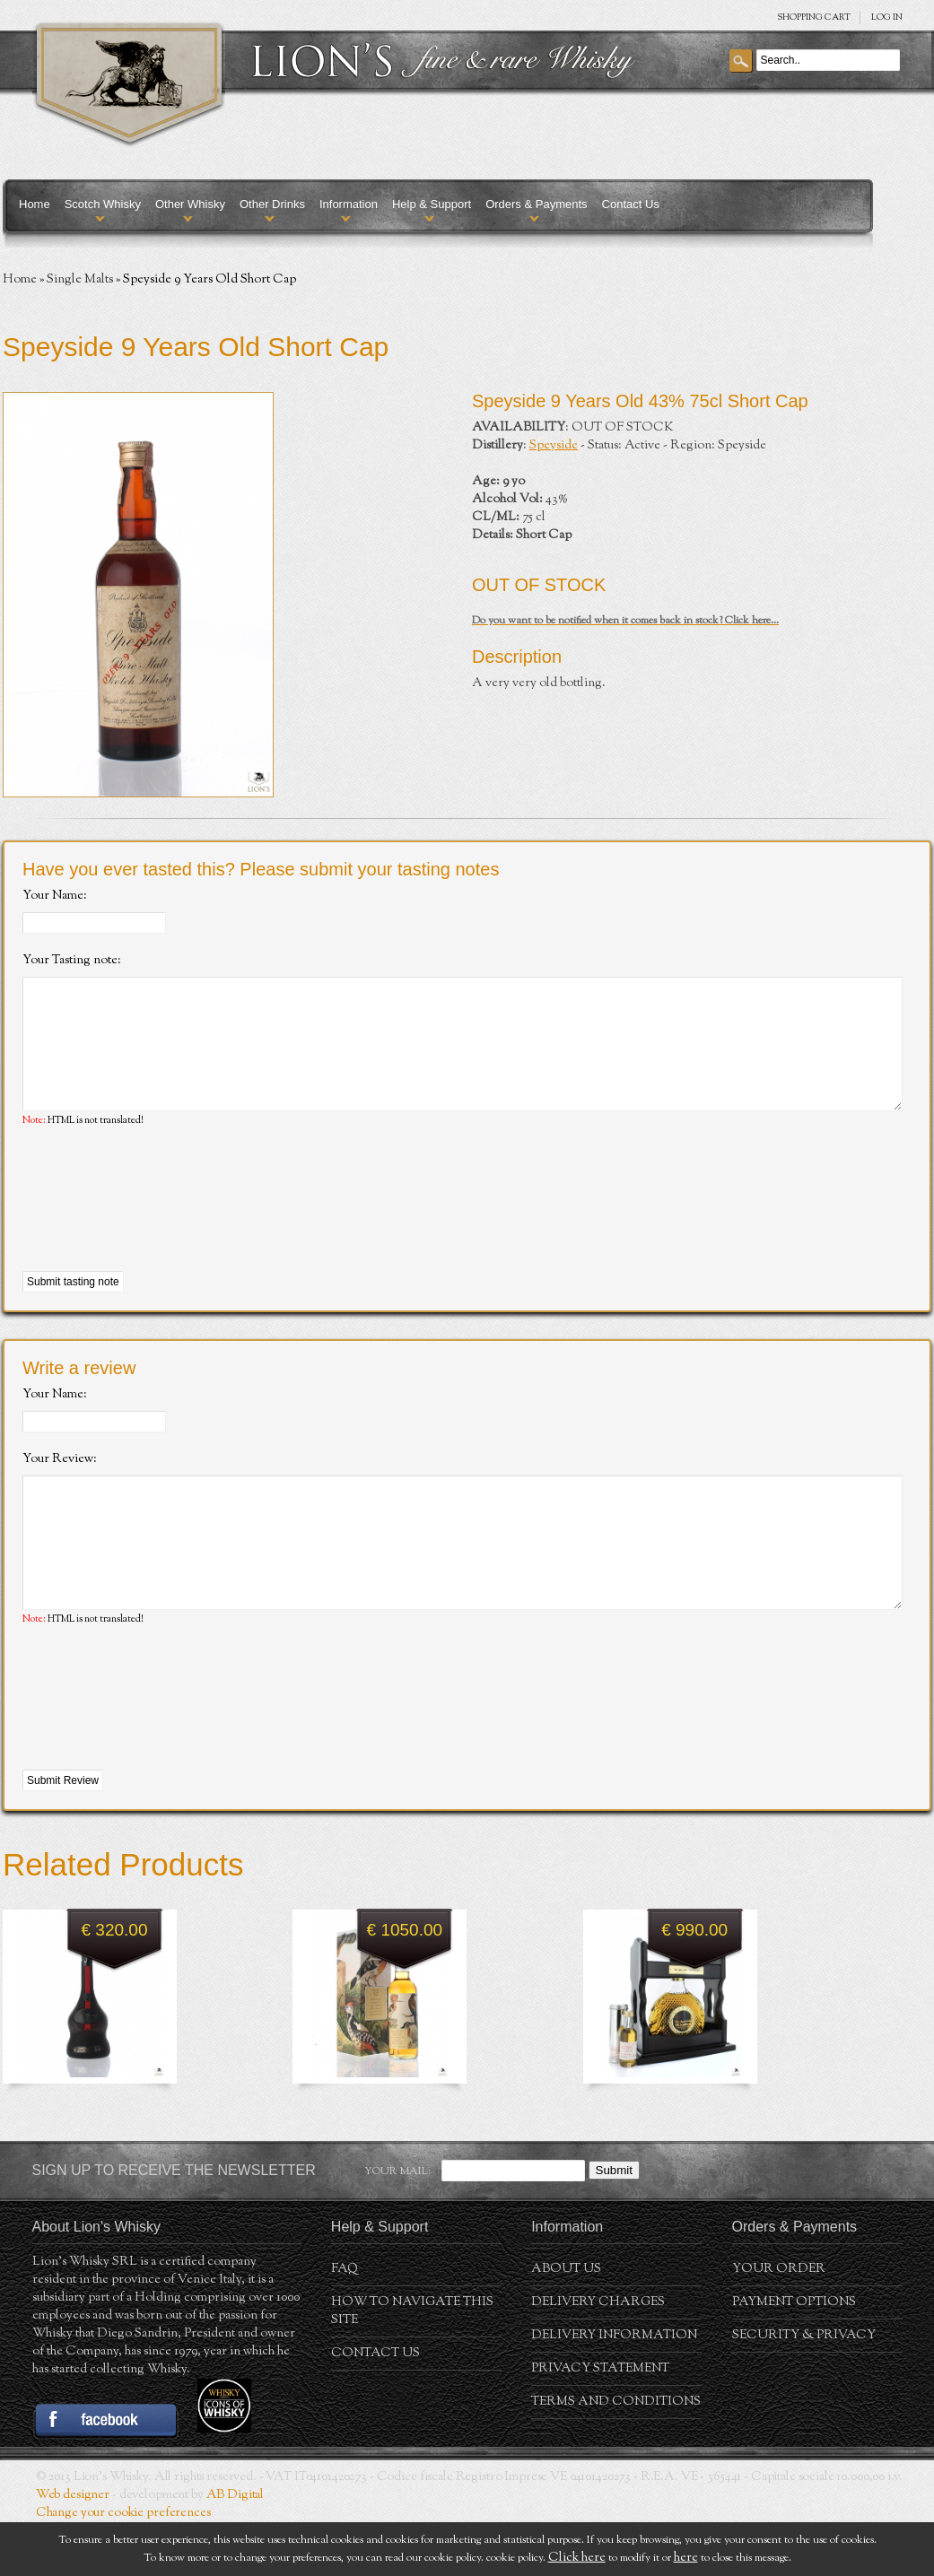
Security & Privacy (804, 2389)
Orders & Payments (536, 204)
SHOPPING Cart (814, 17)
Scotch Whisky (103, 204)
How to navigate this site (412, 2365)
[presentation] (158, 1227)
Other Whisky (190, 204)
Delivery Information (614, 2389)
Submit (614, 2224)
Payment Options (794, 2356)
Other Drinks (272, 204)
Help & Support (431, 204)
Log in (887, 17)
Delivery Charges (598, 2356)
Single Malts (80, 280)
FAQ (344, 2323)
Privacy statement (600, 2423)
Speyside (553, 446)
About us (566, 2323)
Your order (778, 2323)
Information (348, 204)
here (686, 2558)
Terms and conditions (616, 2456)
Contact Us (630, 204)
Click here (577, 2558)
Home (34, 204)
